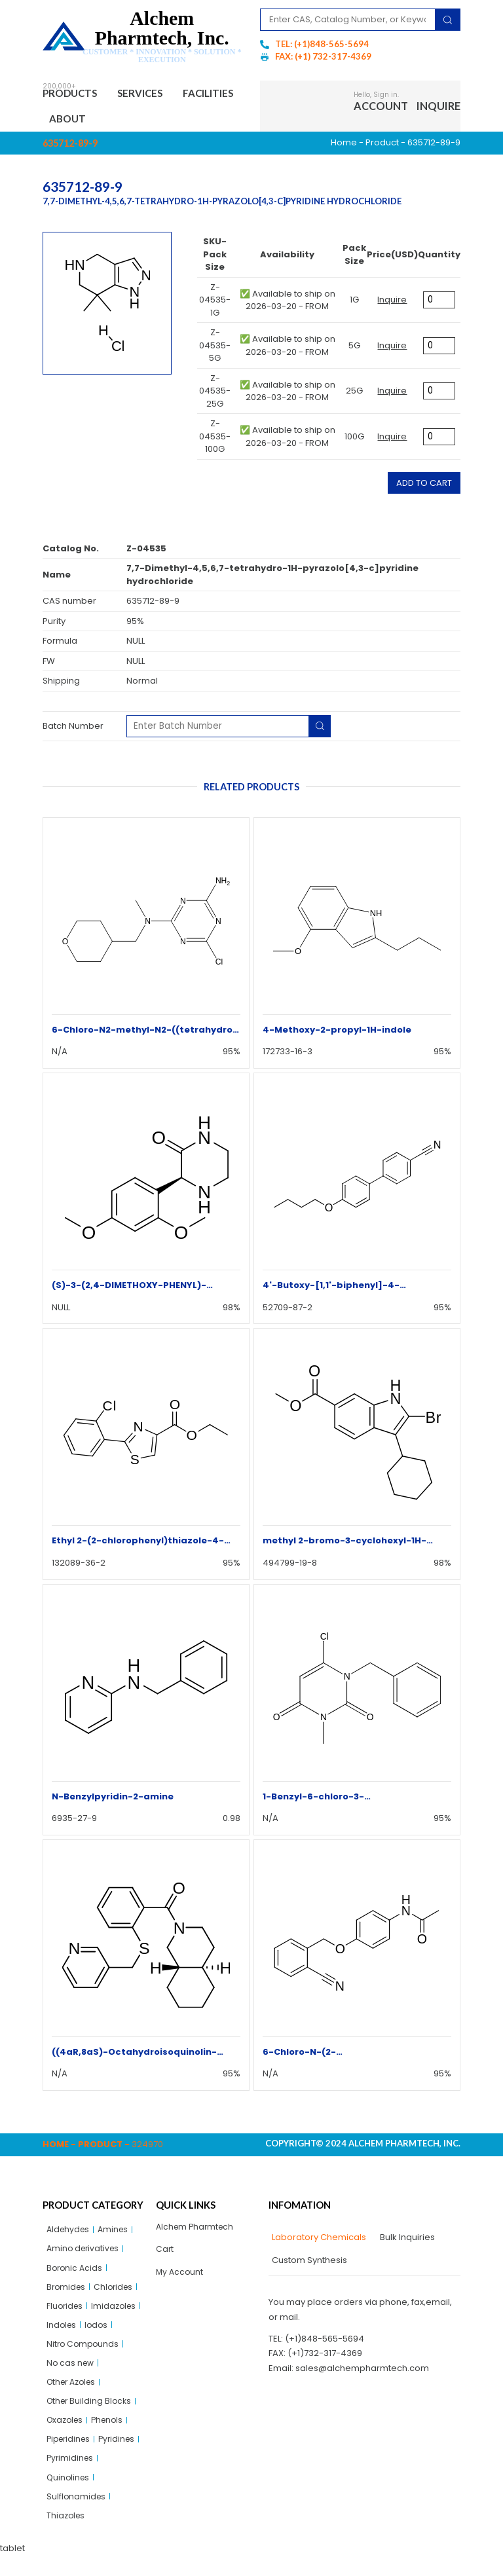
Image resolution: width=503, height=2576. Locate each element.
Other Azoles (74, 2395)
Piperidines (70, 2455)
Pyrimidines (71, 2475)
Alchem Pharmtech (197, 2231)
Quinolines (69, 2495)
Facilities (78, 121)
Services (151, 94)
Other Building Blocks (91, 2414)
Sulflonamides (77, 2515)
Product (382, 146)
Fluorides (66, 2314)
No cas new (71, 2374)
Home (344, 146)
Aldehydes (69, 2234)
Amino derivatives (85, 2253)
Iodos (98, 2334)
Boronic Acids (76, 2274)
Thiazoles (67, 2536)
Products (75, 94)
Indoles (62, 2334)
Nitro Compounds (84, 2354)
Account (381, 107)
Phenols (112, 2435)
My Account (180, 2278)
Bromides (67, 2294)
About (142, 121)
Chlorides (117, 2294)
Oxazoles (66, 2435)
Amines (117, 2234)
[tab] (317, 2241)
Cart (165, 2254)
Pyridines (122, 2455)
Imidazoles (117, 2314)
